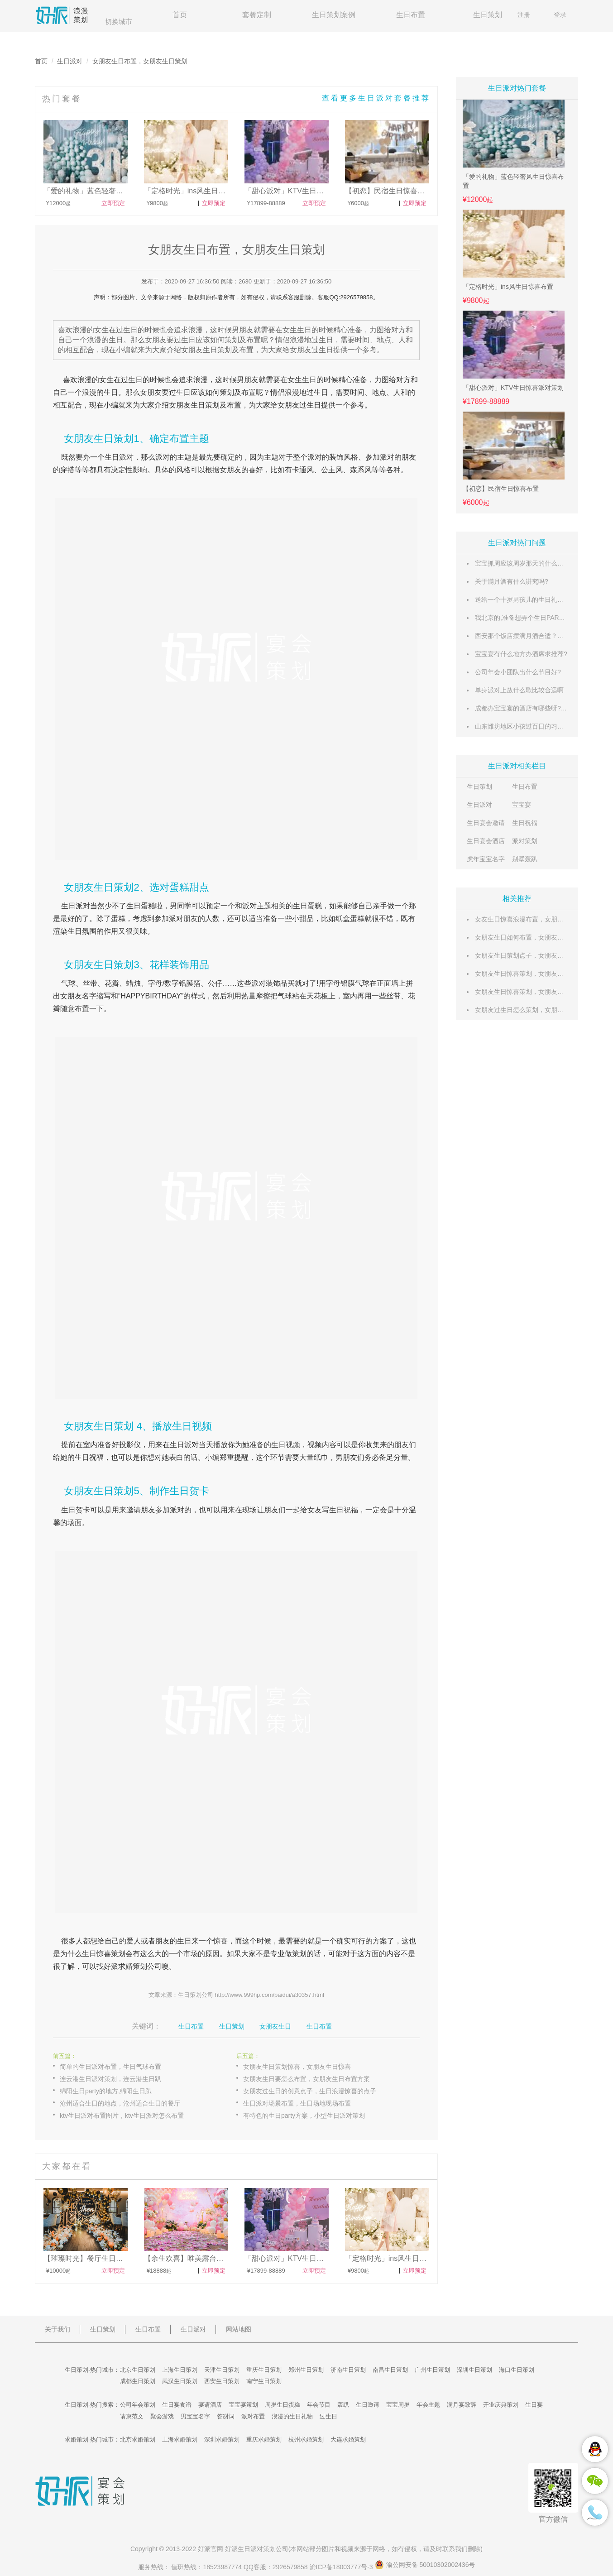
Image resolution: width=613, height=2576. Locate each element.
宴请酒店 (210, 2404)
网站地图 (238, 2329)
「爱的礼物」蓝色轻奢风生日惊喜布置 (513, 181)
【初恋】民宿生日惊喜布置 (501, 488)
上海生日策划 (179, 2369)
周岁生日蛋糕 (282, 2404)
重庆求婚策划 (264, 2439)
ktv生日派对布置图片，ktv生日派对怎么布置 (122, 2115)
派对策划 (524, 840)
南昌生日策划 (390, 2369)
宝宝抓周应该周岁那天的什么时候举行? (530, 563)
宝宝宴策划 (243, 2404)
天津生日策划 (221, 2369)
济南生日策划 (348, 2369)
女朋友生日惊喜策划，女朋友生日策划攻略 (535, 973)
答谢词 (226, 2416)
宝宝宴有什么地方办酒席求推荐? (521, 653)
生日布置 (410, 15)
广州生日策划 (432, 2369)
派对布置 (253, 2416)
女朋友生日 (275, 2026)
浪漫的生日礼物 (292, 2416)
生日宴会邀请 (486, 822)
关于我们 (57, 2329)
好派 (111, 1966)
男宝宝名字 (195, 2416)
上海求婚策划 (179, 2439)
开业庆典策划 (500, 2404)
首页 (179, 15)
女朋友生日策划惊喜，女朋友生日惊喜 (297, 2066)
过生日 (132, 380)
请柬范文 (132, 2416)
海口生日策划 (516, 2369)
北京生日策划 (137, 2369)
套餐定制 (256, 15)
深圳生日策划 (474, 2369)
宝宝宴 (521, 804)
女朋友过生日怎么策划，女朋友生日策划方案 (538, 1009)
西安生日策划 (221, 2381)
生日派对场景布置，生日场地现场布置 (297, 2103)
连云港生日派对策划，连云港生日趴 (110, 2078)
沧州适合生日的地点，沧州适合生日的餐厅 (120, 2103)
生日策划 (487, 15)
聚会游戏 (162, 2416)
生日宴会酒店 (486, 840)
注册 (523, 14)
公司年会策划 (137, 2404)
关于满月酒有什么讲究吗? (511, 581)
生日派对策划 (257, 2548)
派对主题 (256, 906)
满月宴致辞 (461, 2404)
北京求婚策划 (137, 2439)
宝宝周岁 (398, 2404)
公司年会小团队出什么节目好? (518, 672)
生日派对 (69, 61)
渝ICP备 (342, 2567)
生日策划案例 (333, 15)
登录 (560, 14)
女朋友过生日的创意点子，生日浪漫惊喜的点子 (309, 2091)
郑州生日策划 (306, 2369)
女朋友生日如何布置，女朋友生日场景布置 (535, 937)
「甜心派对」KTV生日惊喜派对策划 (513, 387)
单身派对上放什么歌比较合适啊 (519, 690)
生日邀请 (367, 2404)
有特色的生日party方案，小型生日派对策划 (304, 2115)
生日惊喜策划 (103, 1953)
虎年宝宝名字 (486, 859)
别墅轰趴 (524, 859)
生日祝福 (524, 822)
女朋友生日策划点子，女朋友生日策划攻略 (535, 955)
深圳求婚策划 (221, 2439)
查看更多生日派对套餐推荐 (376, 98)
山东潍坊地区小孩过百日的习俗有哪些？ (532, 726)
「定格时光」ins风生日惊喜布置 (508, 286)
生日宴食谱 (177, 2404)
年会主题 (428, 2404)
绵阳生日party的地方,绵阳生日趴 (106, 2091)
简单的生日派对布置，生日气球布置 (110, 2066)
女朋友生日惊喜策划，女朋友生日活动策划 (535, 991)
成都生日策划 (137, 2381)
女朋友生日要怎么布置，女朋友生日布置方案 (306, 2078)
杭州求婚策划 (306, 2439)
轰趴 (343, 2404)
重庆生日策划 (264, 2369)
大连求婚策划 (348, 2439)
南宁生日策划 (264, 2381)
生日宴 (534, 2404)
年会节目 (318, 2404)
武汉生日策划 (179, 2381)
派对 (162, 457)
